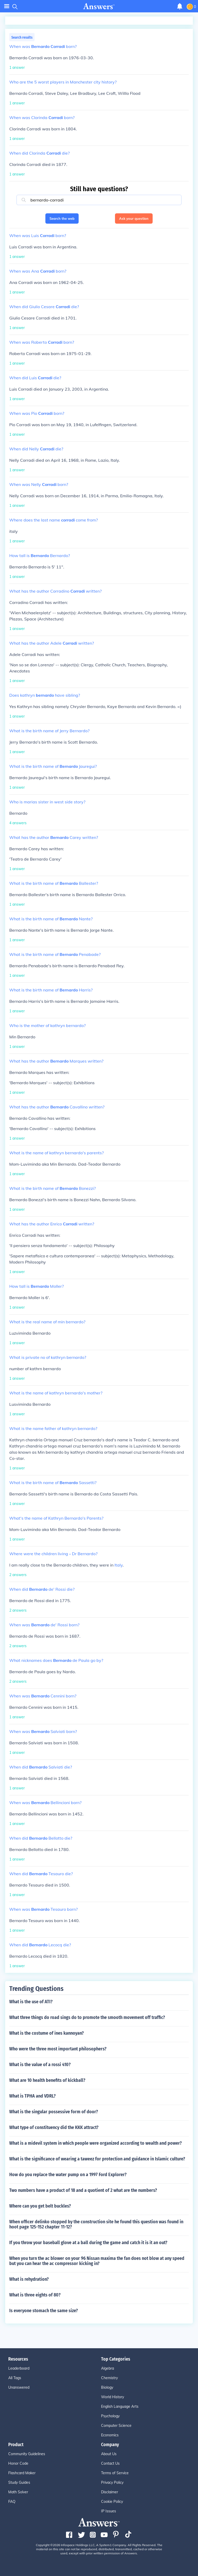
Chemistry (109, 2378)
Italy (118, 1565)
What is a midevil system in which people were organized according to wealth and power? (95, 2143)
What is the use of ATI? (31, 2002)
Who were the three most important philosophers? (57, 2049)
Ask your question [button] (133, 218)
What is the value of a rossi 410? (40, 2064)
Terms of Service (115, 2473)
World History (112, 2397)
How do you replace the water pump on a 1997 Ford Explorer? (68, 2174)
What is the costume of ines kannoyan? (46, 2033)
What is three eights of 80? (35, 2295)
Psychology (110, 2416)
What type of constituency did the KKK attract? (53, 2127)
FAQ (11, 2501)
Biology (107, 2387)
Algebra (107, 2368)
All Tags (14, 2378)
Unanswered (18, 2387)
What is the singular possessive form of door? (53, 2112)
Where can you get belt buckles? (40, 2206)
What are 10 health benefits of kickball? (47, 2080)
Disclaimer (109, 2492)
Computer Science (116, 2425)
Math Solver (18, 2492)
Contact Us (110, 2463)
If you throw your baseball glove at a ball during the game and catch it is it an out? (88, 2242)
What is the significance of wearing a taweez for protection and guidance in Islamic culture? (97, 2159)
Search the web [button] (62, 218)
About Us (109, 2454)
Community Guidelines (26, 2454)
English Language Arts (119, 2406)
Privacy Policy (112, 2482)
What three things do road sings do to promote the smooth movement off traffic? (87, 2017)
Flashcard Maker (22, 2473)
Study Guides (19, 2482)
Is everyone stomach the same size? (43, 2310)
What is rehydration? (29, 2279)
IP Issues (108, 2511)
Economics (110, 2435)
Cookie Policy (112, 2501)
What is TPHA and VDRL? (32, 2096)
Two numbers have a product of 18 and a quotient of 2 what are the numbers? (83, 2190)
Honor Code (18, 2463)
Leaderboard (18, 2368)
